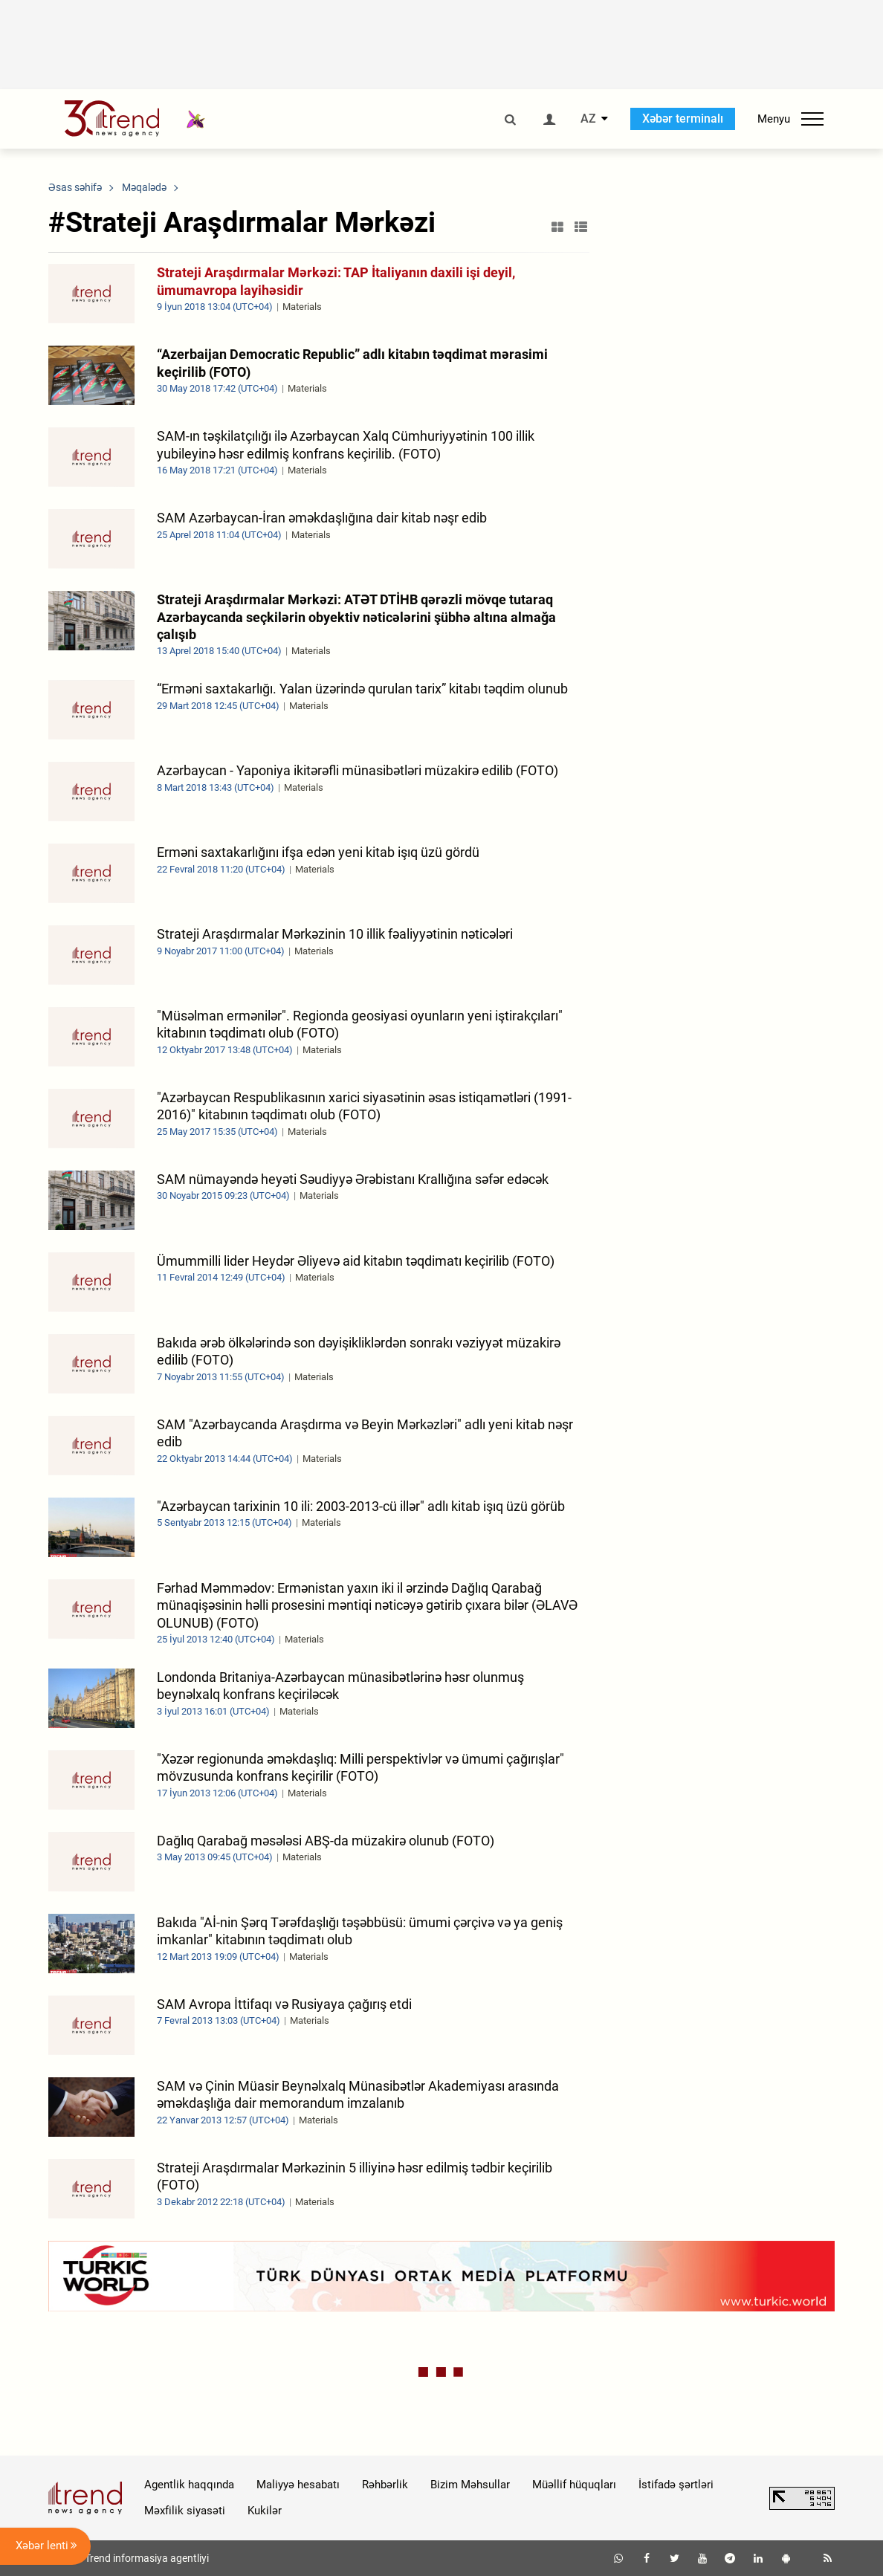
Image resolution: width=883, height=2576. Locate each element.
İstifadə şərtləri (676, 2484)
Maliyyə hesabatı (298, 2484)
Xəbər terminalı (682, 118)
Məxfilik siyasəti (184, 2510)
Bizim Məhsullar (470, 2484)
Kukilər (265, 2510)
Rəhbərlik (385, 2484)
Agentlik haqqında (189, 2484)
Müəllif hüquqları (574, 2484)
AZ (588, 119)
